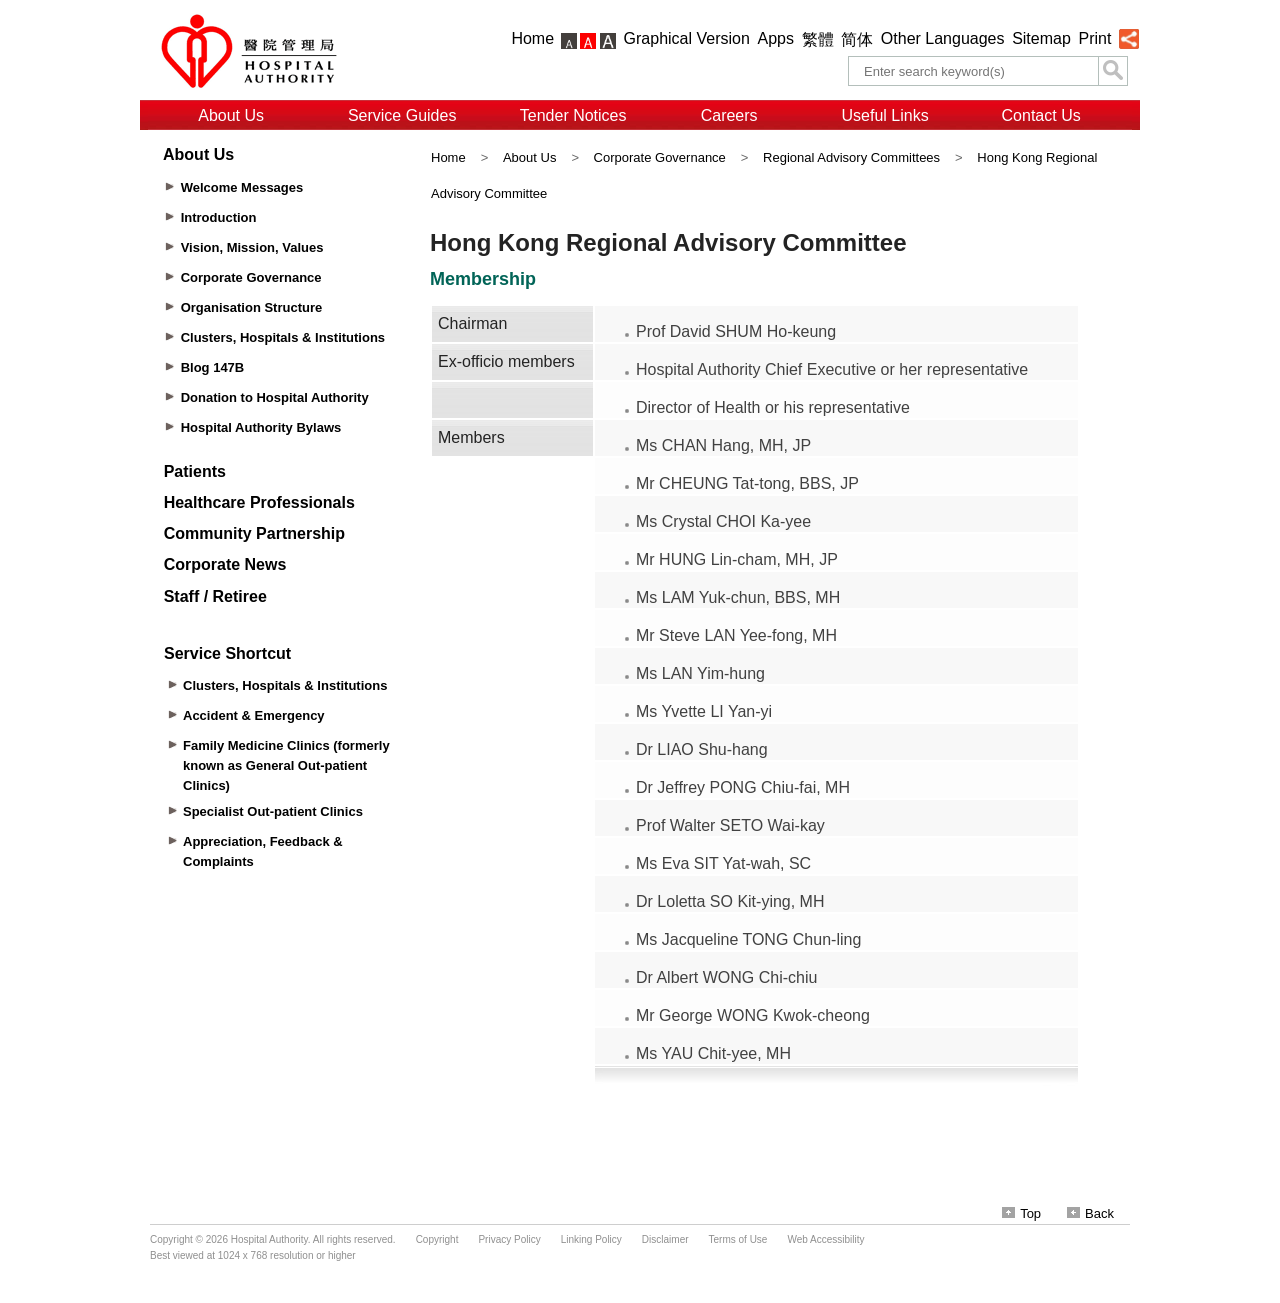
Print (1094, 38)
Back (1090, 1213)
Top (1021, 1213)
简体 (857, 39)
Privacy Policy (509, 1239)
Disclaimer (665, 1239)
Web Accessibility (825, 1239)
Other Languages (943, 38)
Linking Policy (591, 1239)
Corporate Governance (660, 157)
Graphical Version (687, 38)
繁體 (818, 39)
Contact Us (1041, 115)
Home (532, 38)
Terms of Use (738, 1239)
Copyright (437, 1239)
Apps (776, 38)
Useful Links (885, 115)
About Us (231, 115)
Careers (729, 115)
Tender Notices (573, 115)
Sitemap (1041, 38)
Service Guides (402, 115)
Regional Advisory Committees (851, 157)
